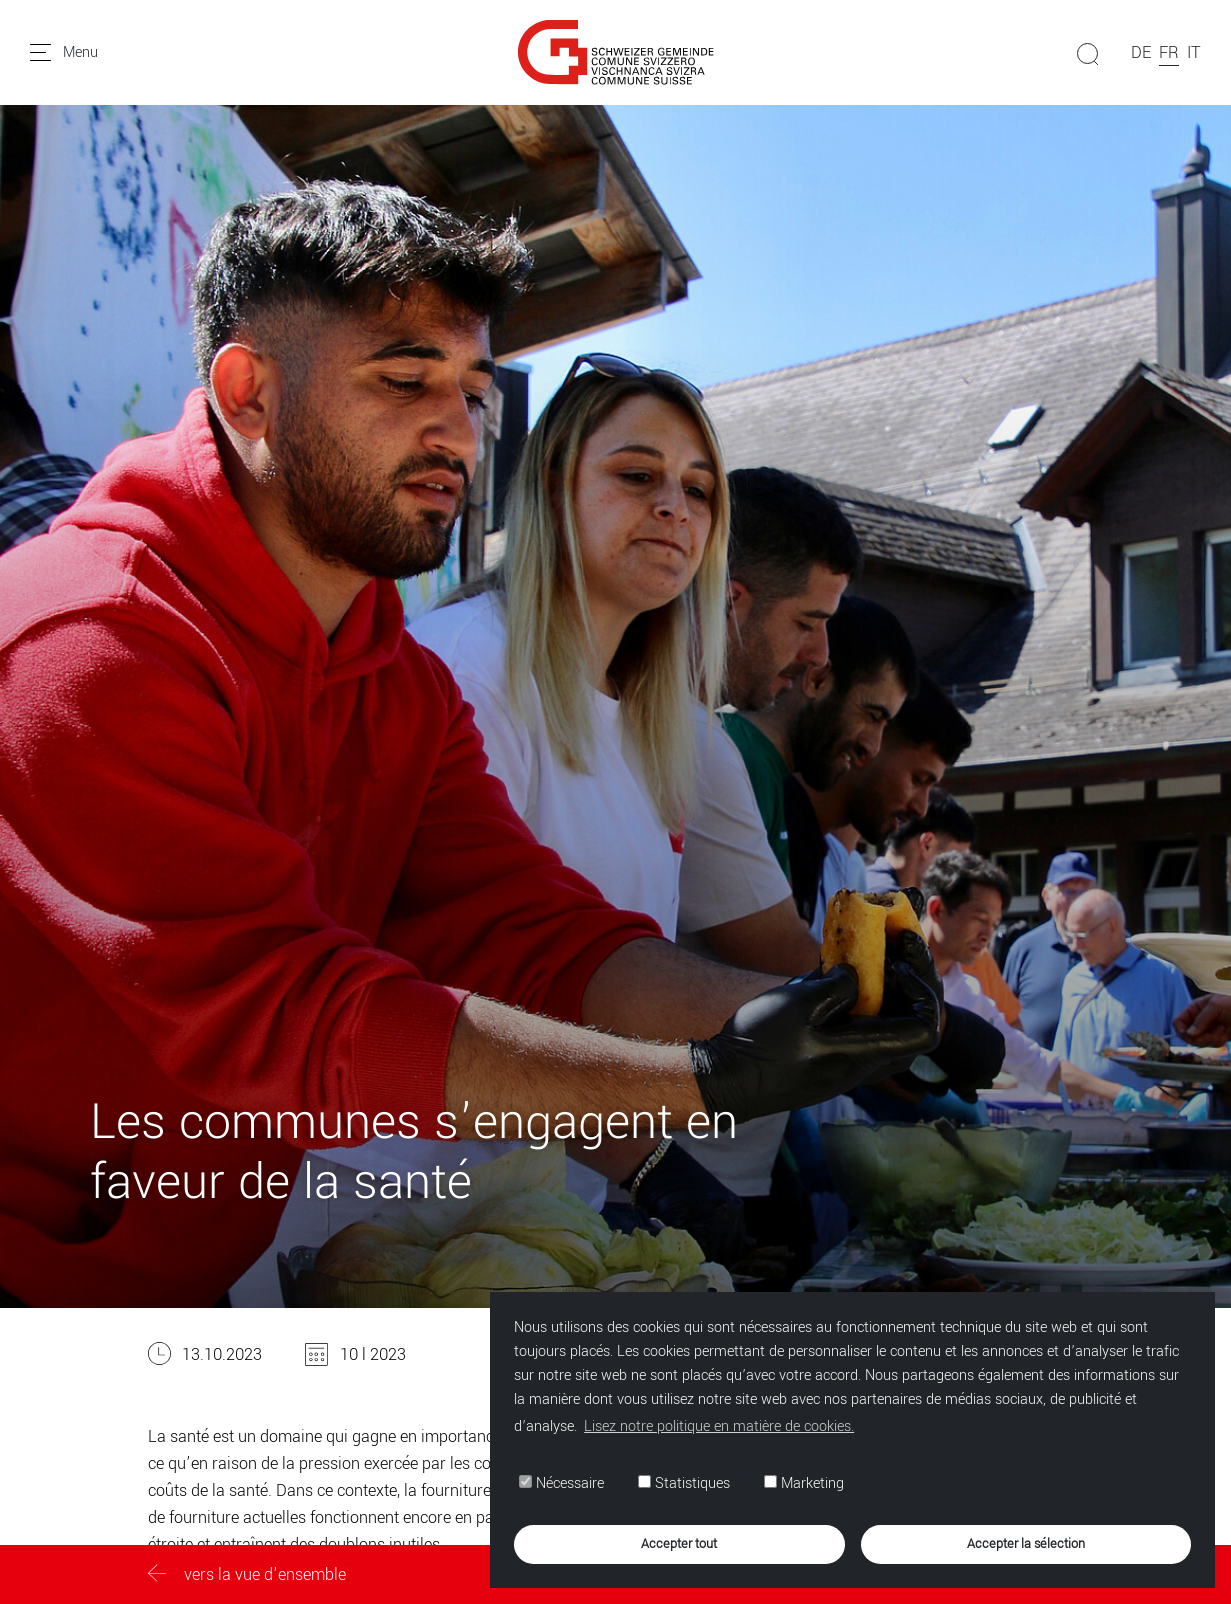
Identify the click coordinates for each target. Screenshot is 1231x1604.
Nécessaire (561, 1483)
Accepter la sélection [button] (1026, 1543)
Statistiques (684, 1483)
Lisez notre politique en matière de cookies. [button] (719, 1426)
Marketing (804, 1483)
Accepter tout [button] (679, 1543)
